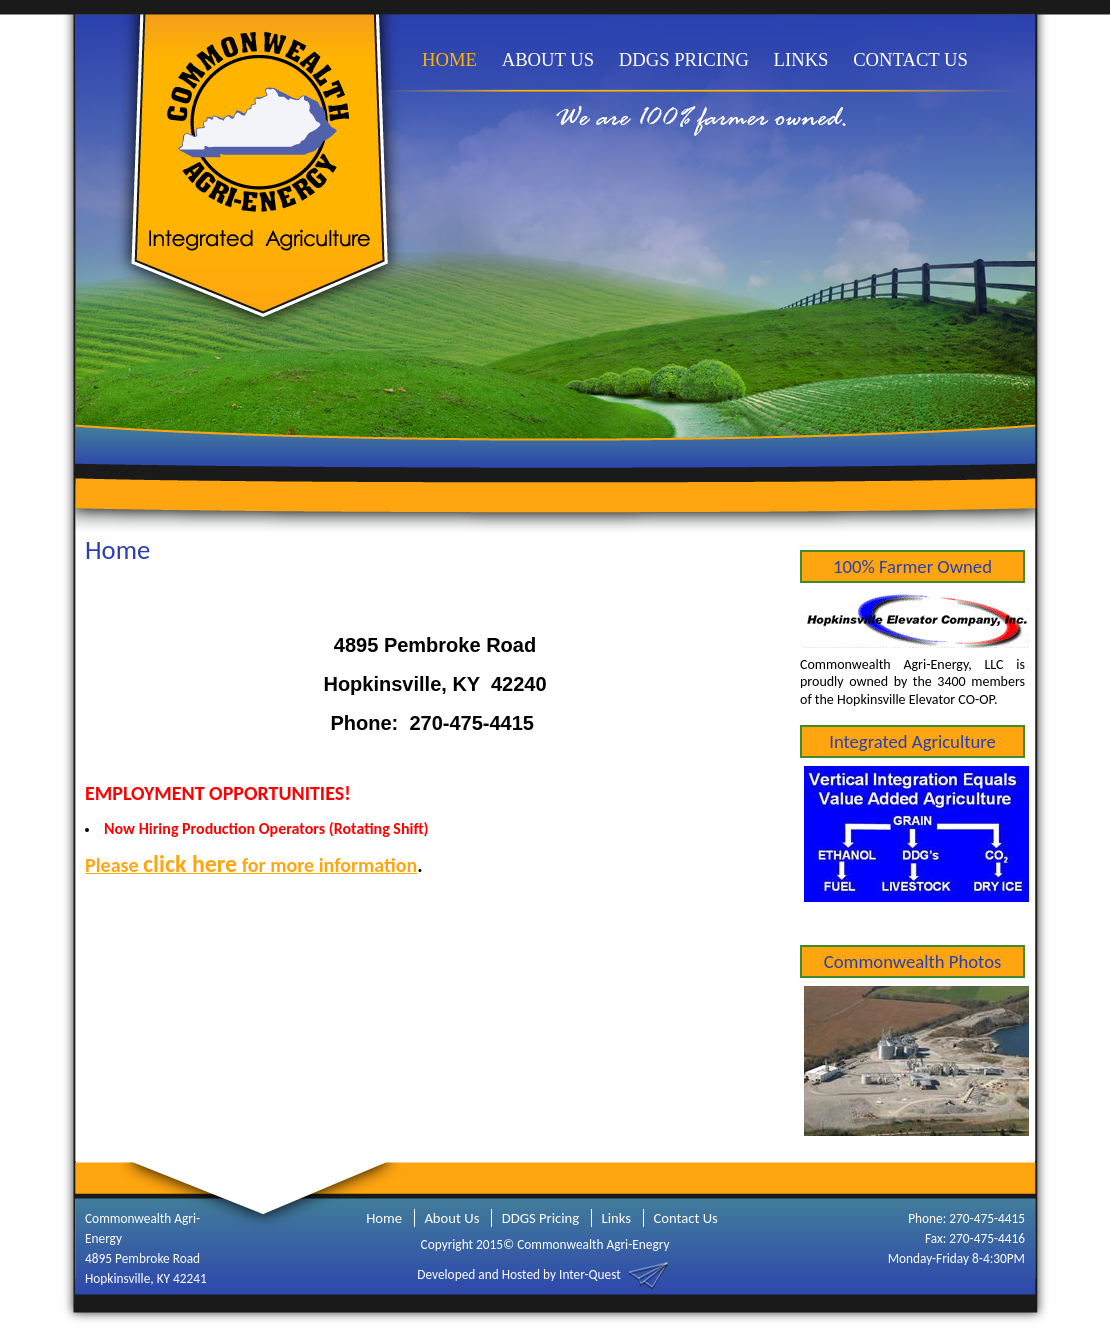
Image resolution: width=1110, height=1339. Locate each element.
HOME (449, 59)
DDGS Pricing (541, 1218)
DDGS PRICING (684, 59)
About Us (451, 1218)
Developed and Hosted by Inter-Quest (518, 1273)
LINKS (801, 59)
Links (616, 1218)
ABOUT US (548, 59)
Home (384, 1218)
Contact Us (685, 1218)
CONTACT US (910, 59)
